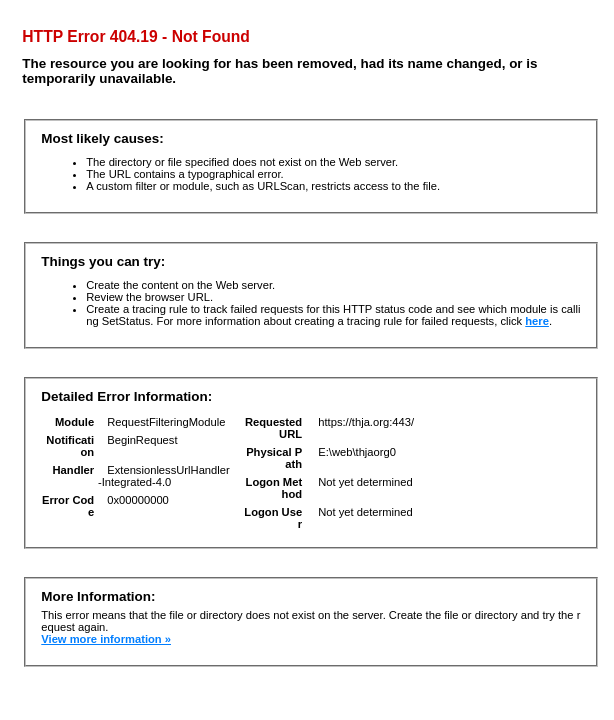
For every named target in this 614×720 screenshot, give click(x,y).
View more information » (106, 639)
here (537, 321)
